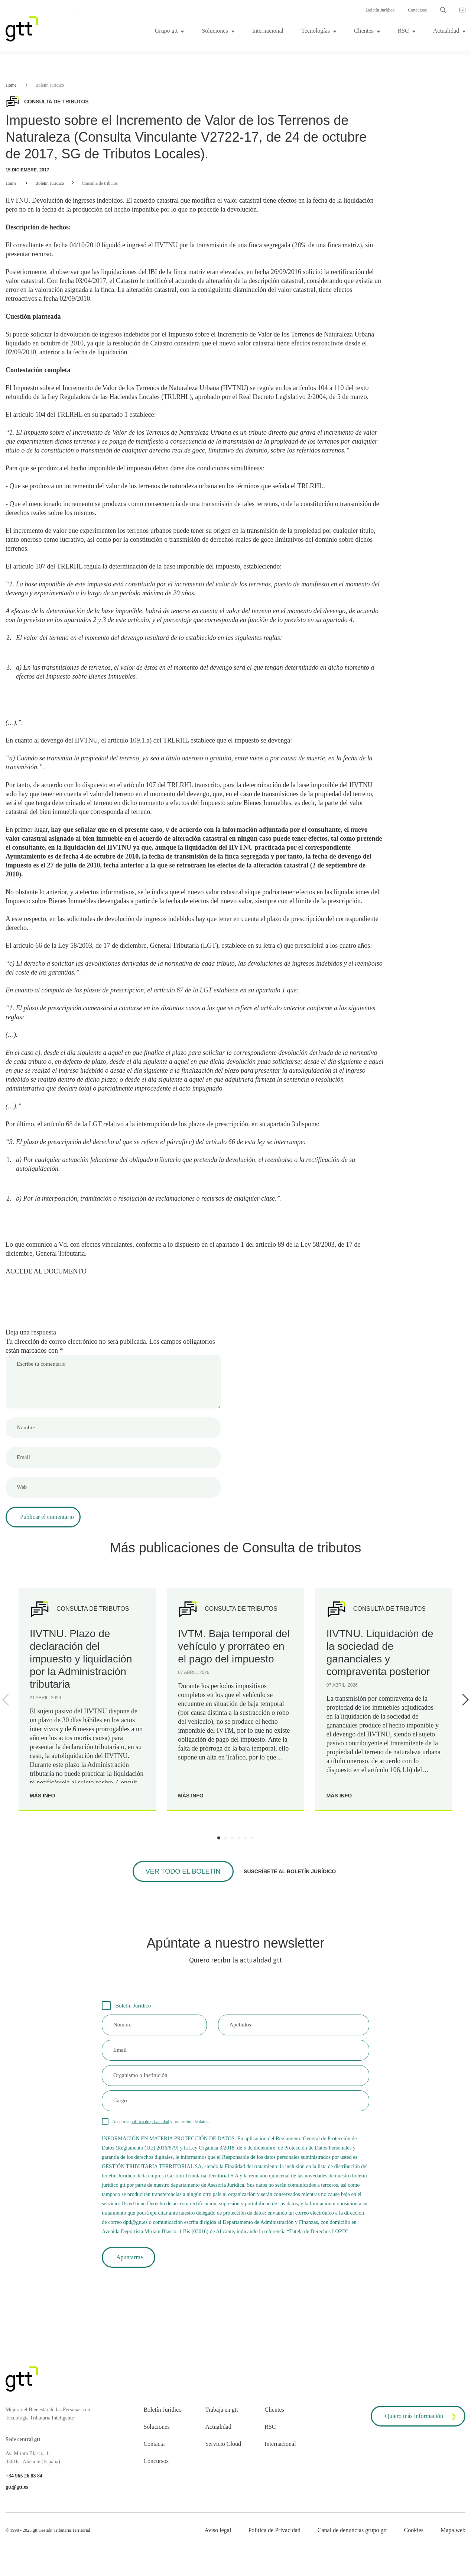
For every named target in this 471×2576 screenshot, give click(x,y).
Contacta (154, 2444)
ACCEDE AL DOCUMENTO (46, 1271)
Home (11, 85)
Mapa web (453, 2530)
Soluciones (215, 31)
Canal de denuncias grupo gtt (352, 2530)
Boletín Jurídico (380, 10)
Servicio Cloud (223, 2444)
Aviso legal (217, 2530)
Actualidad (446, 31)
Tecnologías (315, 31)
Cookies (413, 2530)
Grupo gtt (166, 31)
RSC (403, 31)
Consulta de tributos (100, 183)
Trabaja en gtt (221, 2409)
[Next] (464, 1700)
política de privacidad (149, 2121)
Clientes (363, 31)
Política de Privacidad (274, 2530)
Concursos (417, 10)
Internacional (267, 31)
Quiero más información (422, 2416)
